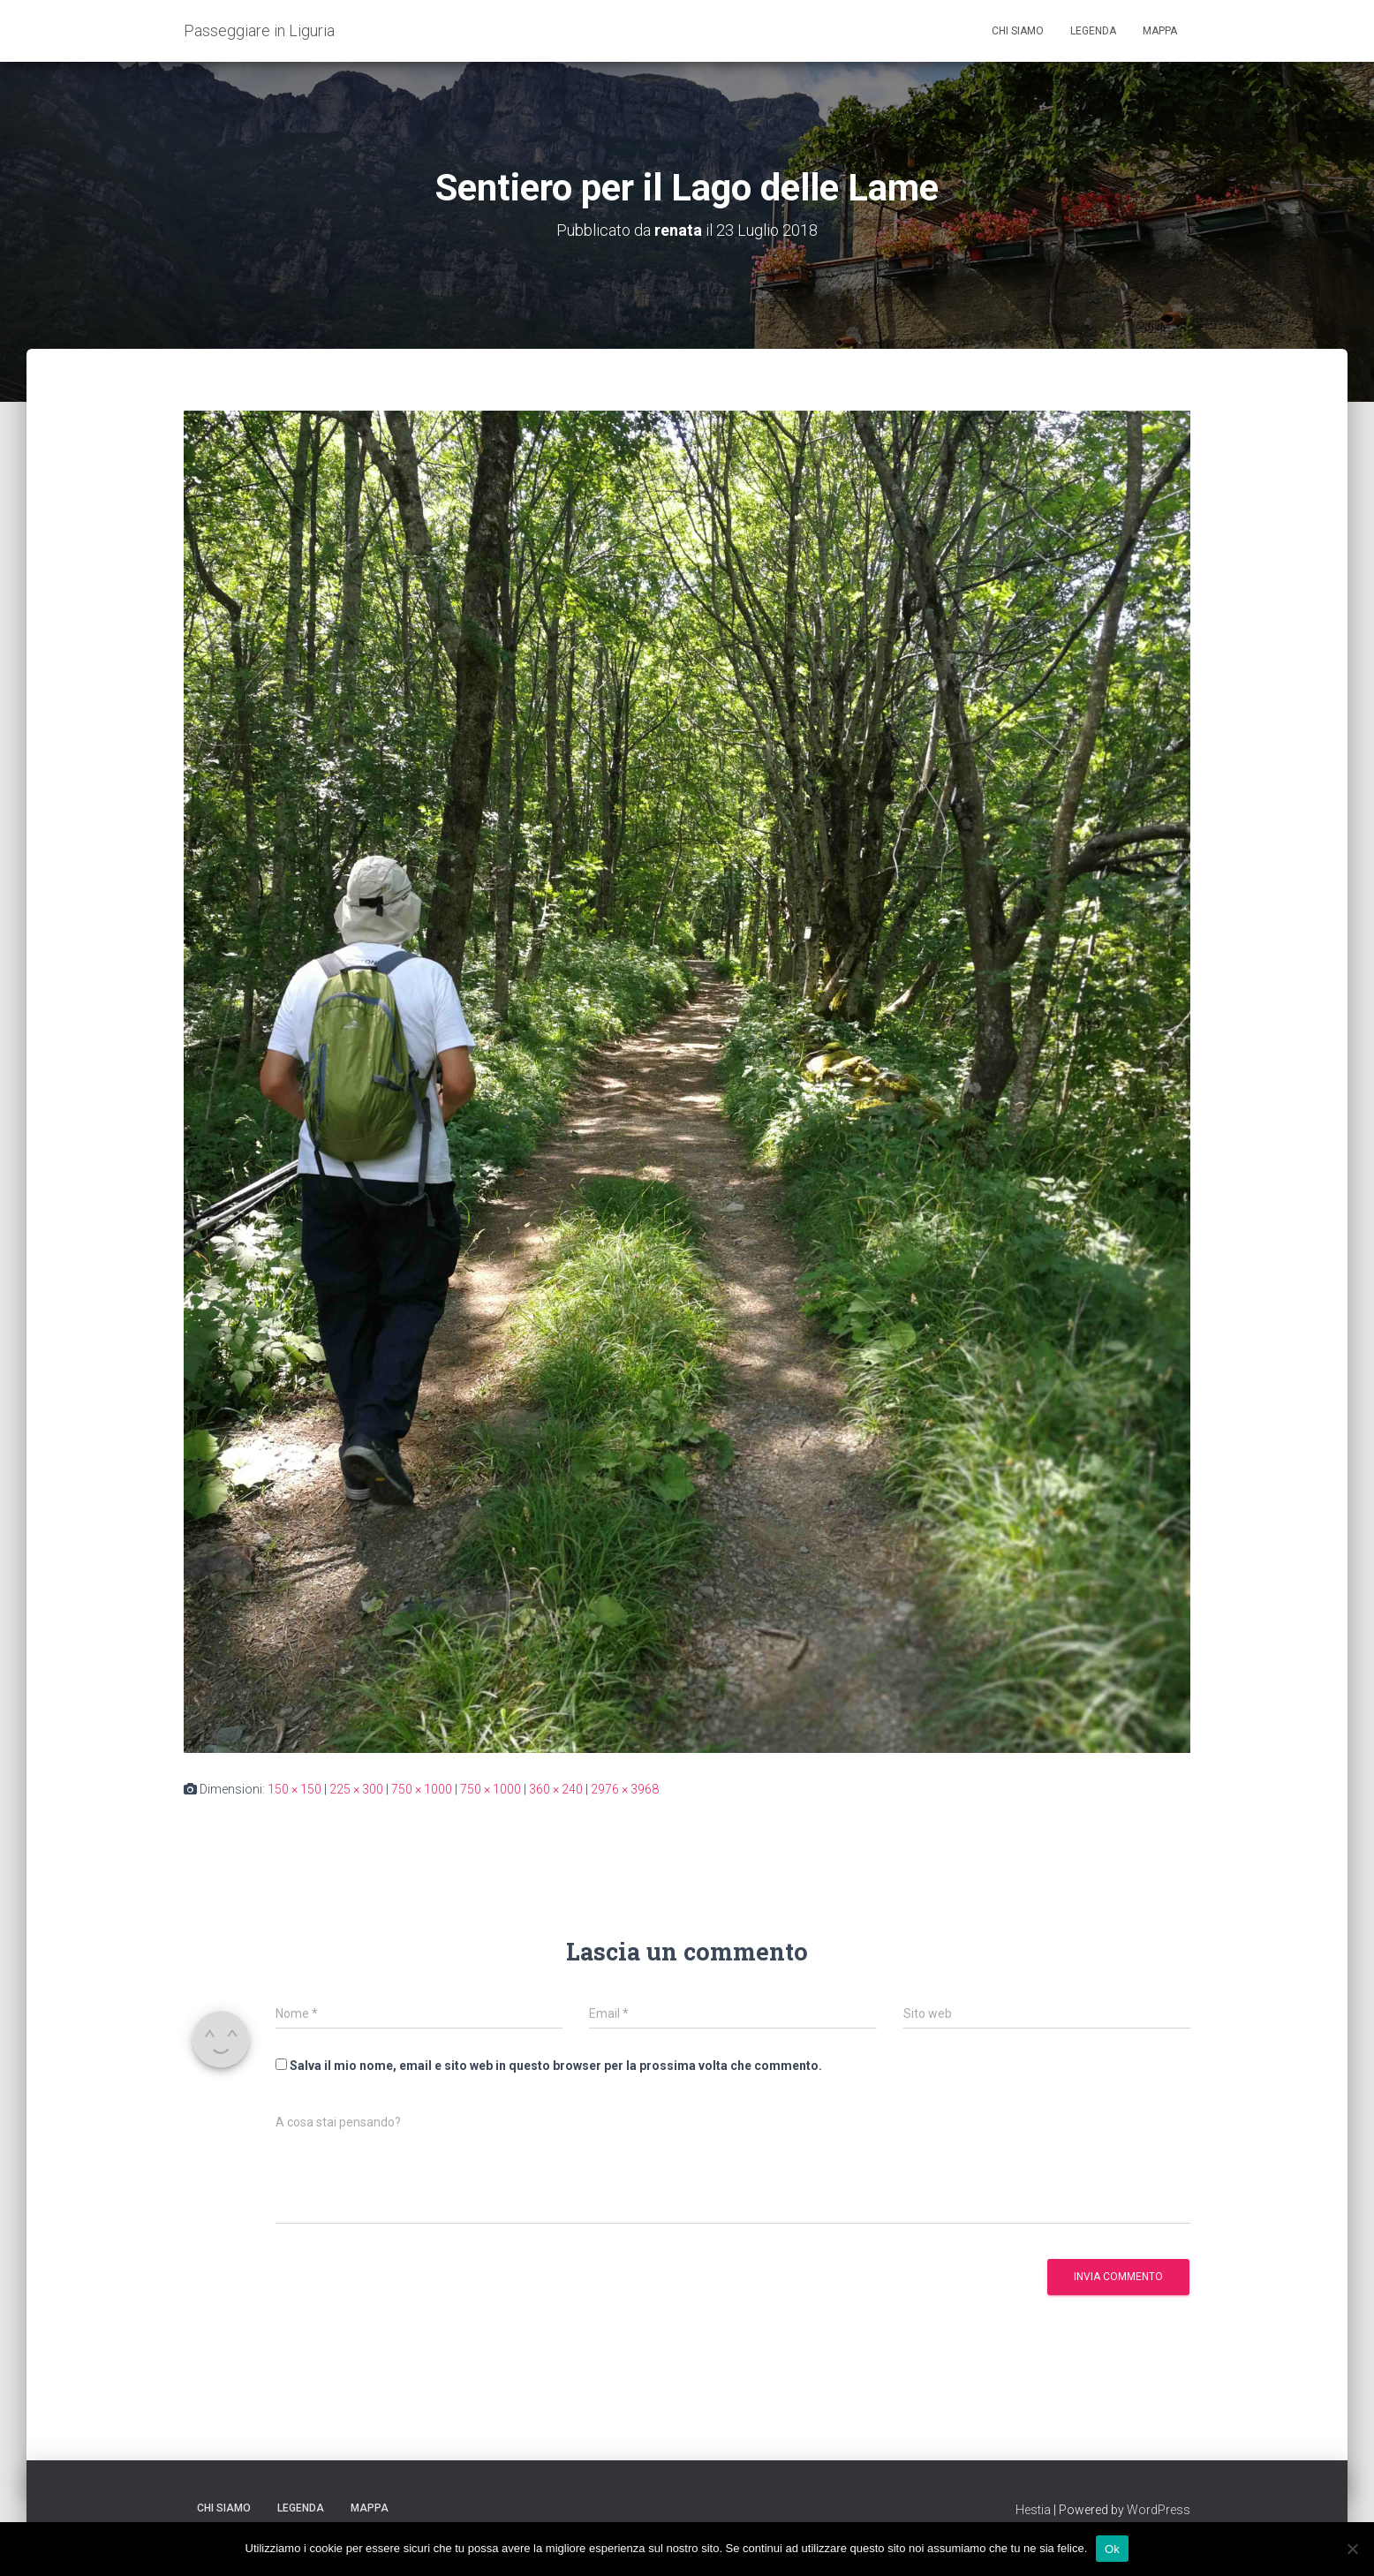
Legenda (1093, 31)
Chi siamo (1018, 31)
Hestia (1033, 2510)
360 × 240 (556, 1789)
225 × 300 (356, 1789)
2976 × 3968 (625, 1789)
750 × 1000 (421, 1789)
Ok (1112, 2548)
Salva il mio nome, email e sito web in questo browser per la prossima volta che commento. (556, 2066)
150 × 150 (294, 1789)
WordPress (1158, 2510)
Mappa (1160, 31)
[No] (1352, 2548)
